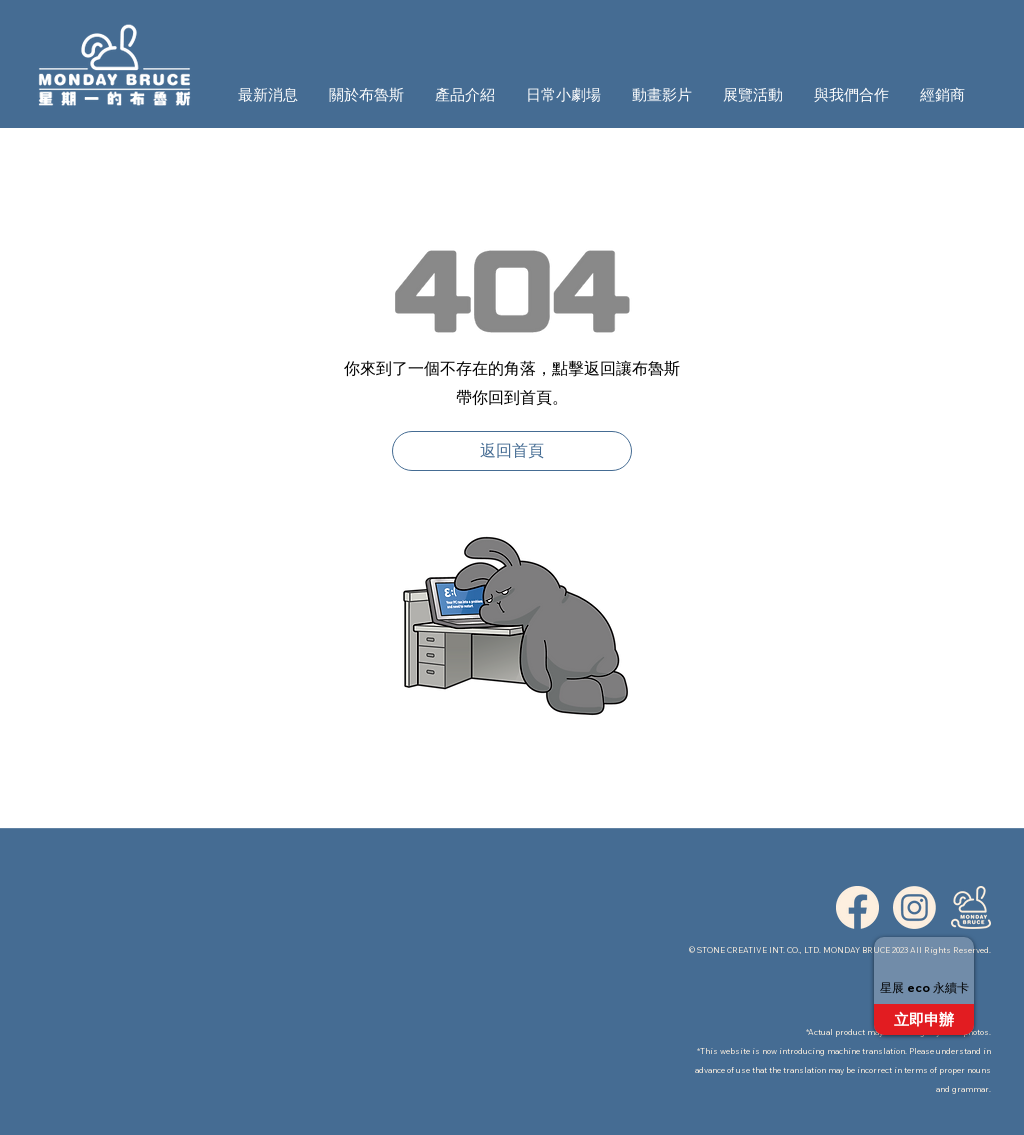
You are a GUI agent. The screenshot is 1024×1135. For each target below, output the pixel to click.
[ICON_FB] (857, 907)
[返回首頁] (512, 451)
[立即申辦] (924, 1019)
